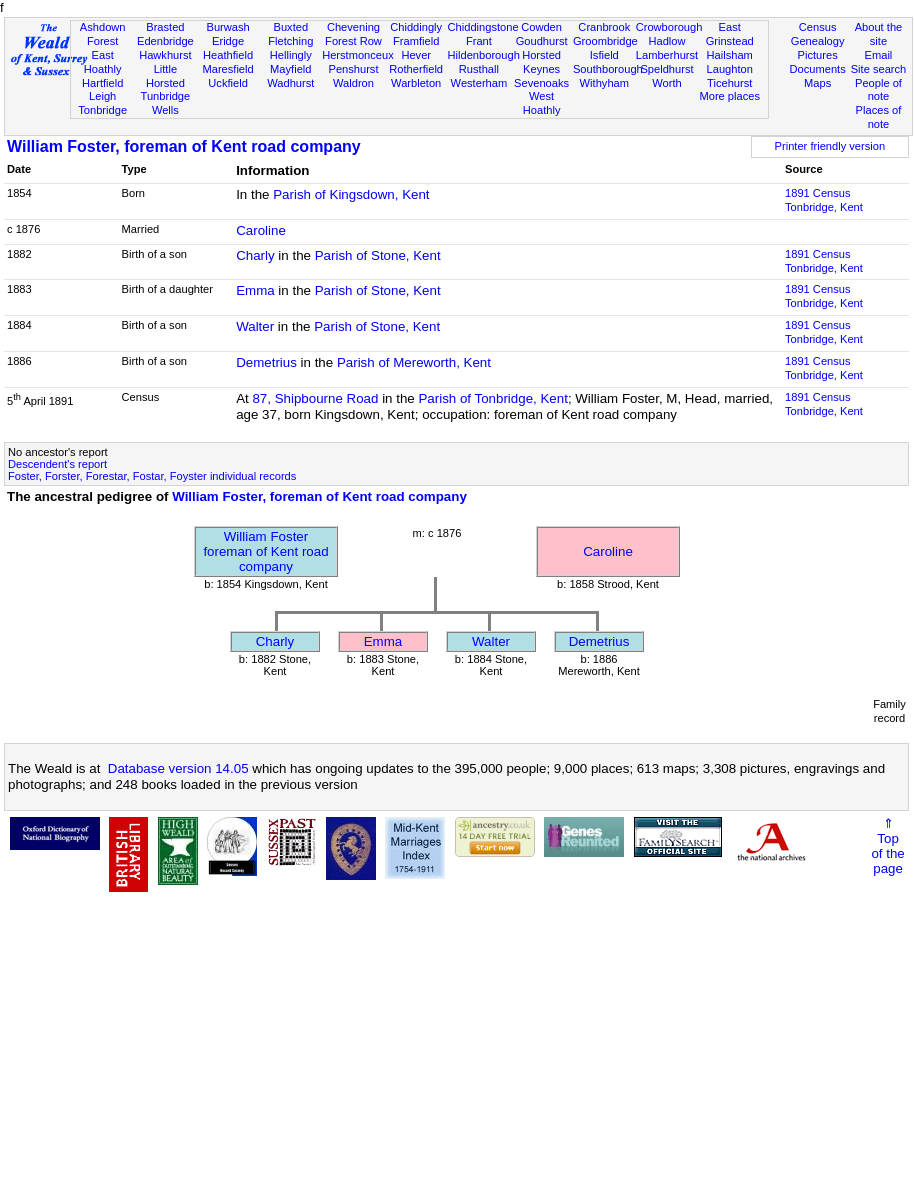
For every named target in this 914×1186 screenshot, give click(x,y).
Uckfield (228, 83)
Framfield (416, 41)
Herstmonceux (358, 55)
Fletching (290, 41)
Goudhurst (542, 41)
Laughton (730, 69)
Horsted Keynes (541, 62)
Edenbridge (165, 41)
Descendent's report (57, 464)
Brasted (165, 27)
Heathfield (228, 55)
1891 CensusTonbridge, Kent (824, 200)
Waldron (353, 83)
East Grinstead (730, 34)
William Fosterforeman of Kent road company (265, 551)
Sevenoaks (541, 83)
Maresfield (227, 69)
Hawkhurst (165, 55)
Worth (666, 83)
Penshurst (353, 69)
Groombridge (605, 41)
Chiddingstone (483, 27)
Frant (479, 41)
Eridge (228, 41)
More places (729, 96)
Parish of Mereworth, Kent (414, 362)
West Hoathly (542, 103)
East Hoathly (103, 62)
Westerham (479, 83)
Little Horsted (165, 76)
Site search (879, 69)
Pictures (818, 55)
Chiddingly (416, 27)
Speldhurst (666, 69)
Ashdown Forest (103, 34)
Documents (818, 69)
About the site (879, 34)
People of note (878, 90)
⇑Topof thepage (887, 846)
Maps (817, 83)
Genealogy (818, 41)
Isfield (604, 55)
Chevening (353, 27)
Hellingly (291, 55)
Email (879, 55)
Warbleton (416, 83)
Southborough (608, 69)
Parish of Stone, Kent (378, 255)
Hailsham (730, 55)
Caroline (261, 230)
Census (818, 27)
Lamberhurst (667, 55)
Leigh (102, 96)
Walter (255, 326)
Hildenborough (484, 55)
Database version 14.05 (178, 768)
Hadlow (666, 41)
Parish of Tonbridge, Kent (492, 398)
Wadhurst (290, 83)
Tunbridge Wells (166, 103)
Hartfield (102, 83)
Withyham (604, 83)
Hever (416, 55)
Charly (255, 255)
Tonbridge (102, 110)
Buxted (290, 27)
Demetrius (266, 362)
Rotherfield (416, 69)
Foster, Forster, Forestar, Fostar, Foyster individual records (152, 476)
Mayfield (290, 69)
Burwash (227, 27)
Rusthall (479, 69)
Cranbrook (604, 27)
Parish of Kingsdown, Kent (351, 194)
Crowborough (669, 27)
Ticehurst (729, 83)
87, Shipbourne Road (315, 398)
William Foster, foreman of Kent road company (184, 146)
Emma (255, 290)
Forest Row (353, 41)
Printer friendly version (830, 146)
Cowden (541, 27)
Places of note (879, 117)
